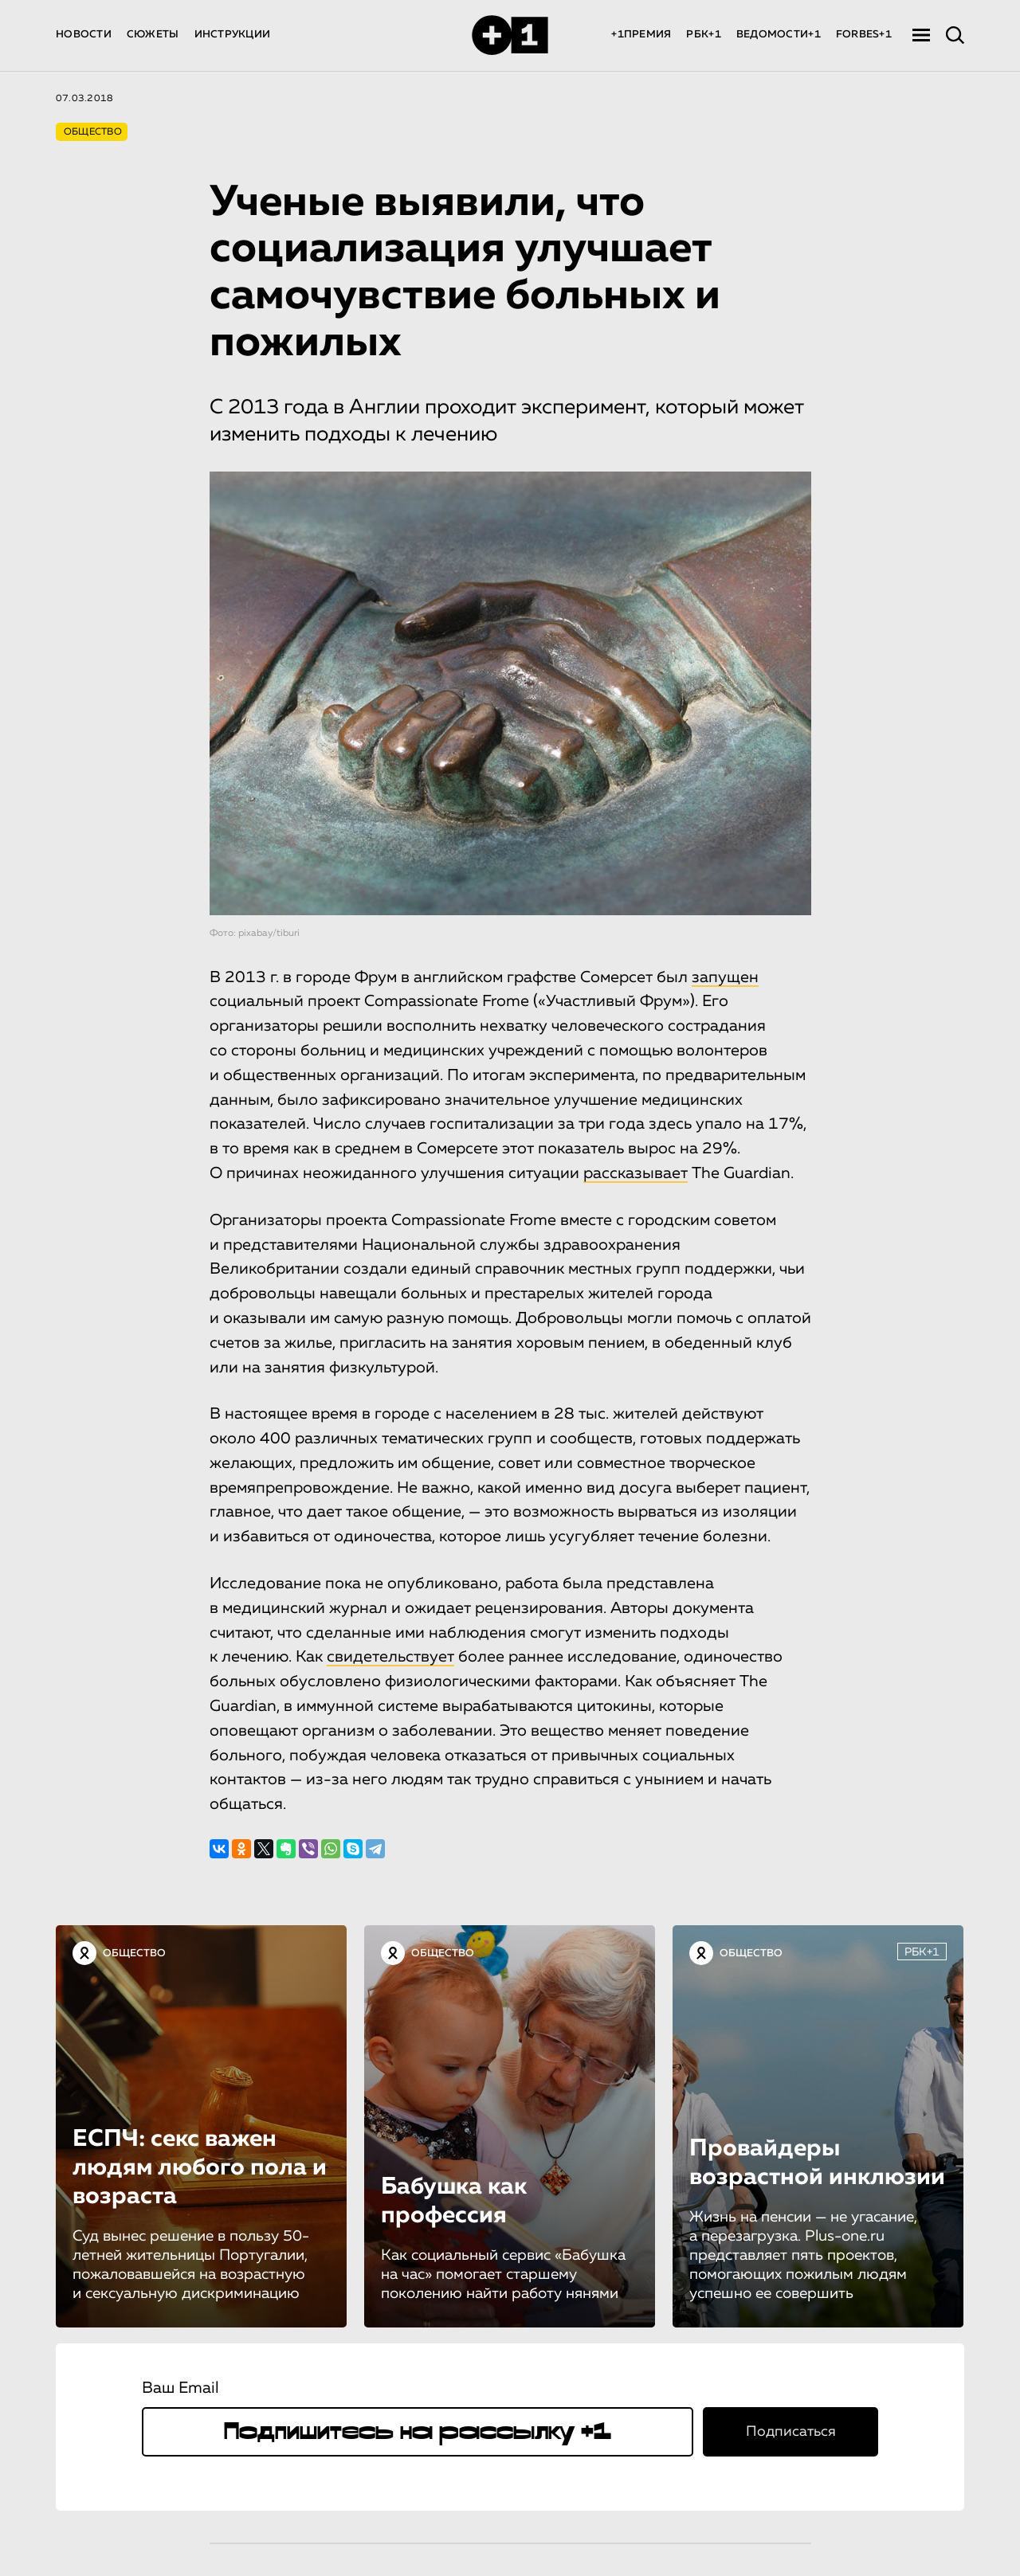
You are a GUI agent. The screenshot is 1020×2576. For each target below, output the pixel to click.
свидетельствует (390, 1657)
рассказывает (635, 1173)
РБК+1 (703, 34)
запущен (725, 977)
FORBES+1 (864, 34)
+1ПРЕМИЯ (641, 34)
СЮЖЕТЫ (153, 34)
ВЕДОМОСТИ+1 (778, 34)
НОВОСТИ (84, 34)
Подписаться (791, 2432)
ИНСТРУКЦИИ (232, 34)
